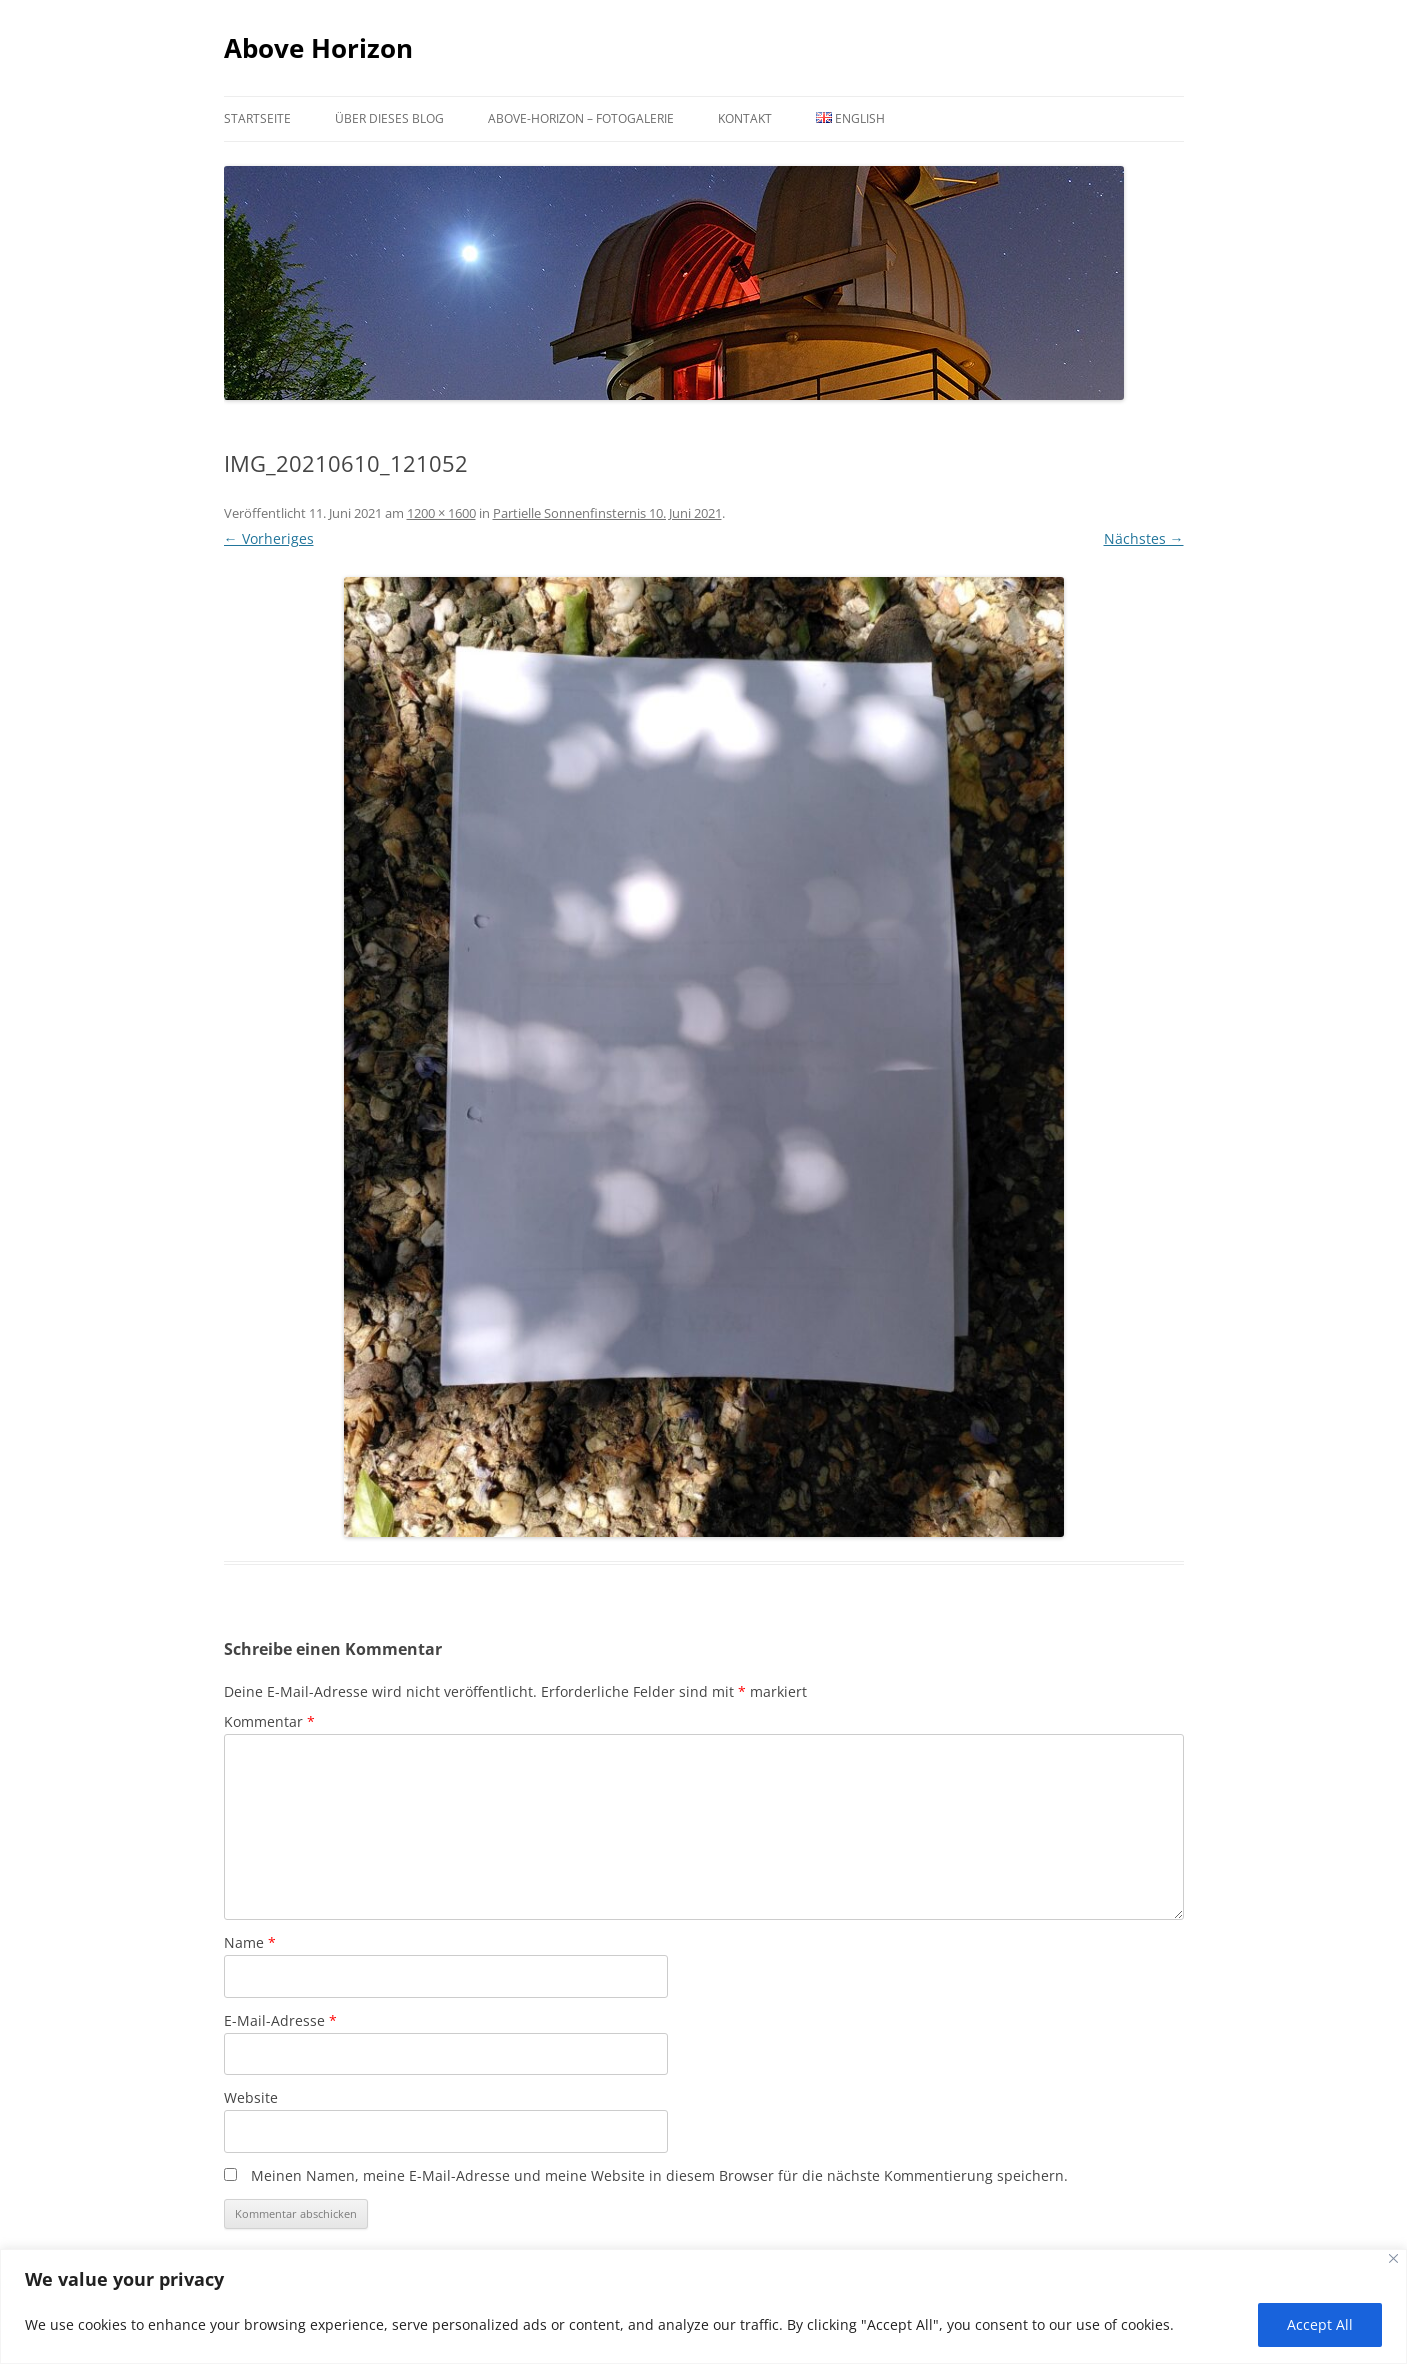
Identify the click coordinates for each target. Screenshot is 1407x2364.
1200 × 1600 (441, 513)
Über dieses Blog (389, 118)
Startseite (257, 118)
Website (251, 2097)
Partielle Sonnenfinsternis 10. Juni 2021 (607, 513)
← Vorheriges (269, 538)
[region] (703, 2306)
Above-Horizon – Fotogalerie (581, 118)
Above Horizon (318, 48)
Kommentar (269, 1721)
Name (250, 1942)
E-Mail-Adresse (280, 2020)
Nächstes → (1144, 538)
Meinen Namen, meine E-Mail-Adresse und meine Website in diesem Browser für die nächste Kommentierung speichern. (659, 2175)
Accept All (1320, 2324)
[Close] (1393, 2258)
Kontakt (745, 118)
